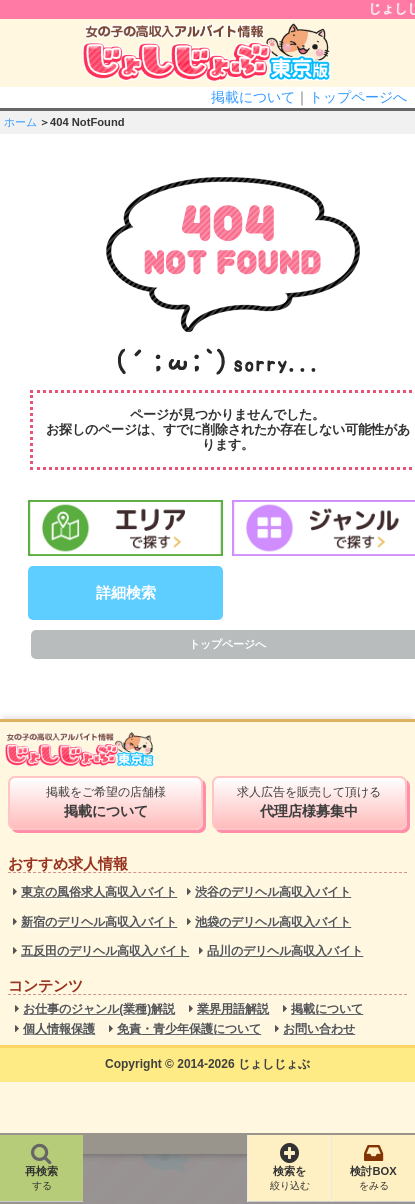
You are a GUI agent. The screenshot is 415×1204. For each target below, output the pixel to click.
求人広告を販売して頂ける (309, 802)
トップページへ (358, 97)
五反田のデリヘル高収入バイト (105, 951)
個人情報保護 (59, 1029)
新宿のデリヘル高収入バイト (99, 922)
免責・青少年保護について (189, 1029)
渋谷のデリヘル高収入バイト (273, 892)
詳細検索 (126, 592)
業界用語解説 (233, 1009)
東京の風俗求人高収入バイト (99, 892)
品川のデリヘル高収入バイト (285, 951)
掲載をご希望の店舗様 (105, 802)
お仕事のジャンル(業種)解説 (99, 1009)
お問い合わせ (319, 1029)
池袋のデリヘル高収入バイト (273, 922)
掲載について (253, 97)
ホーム (20, 122)
